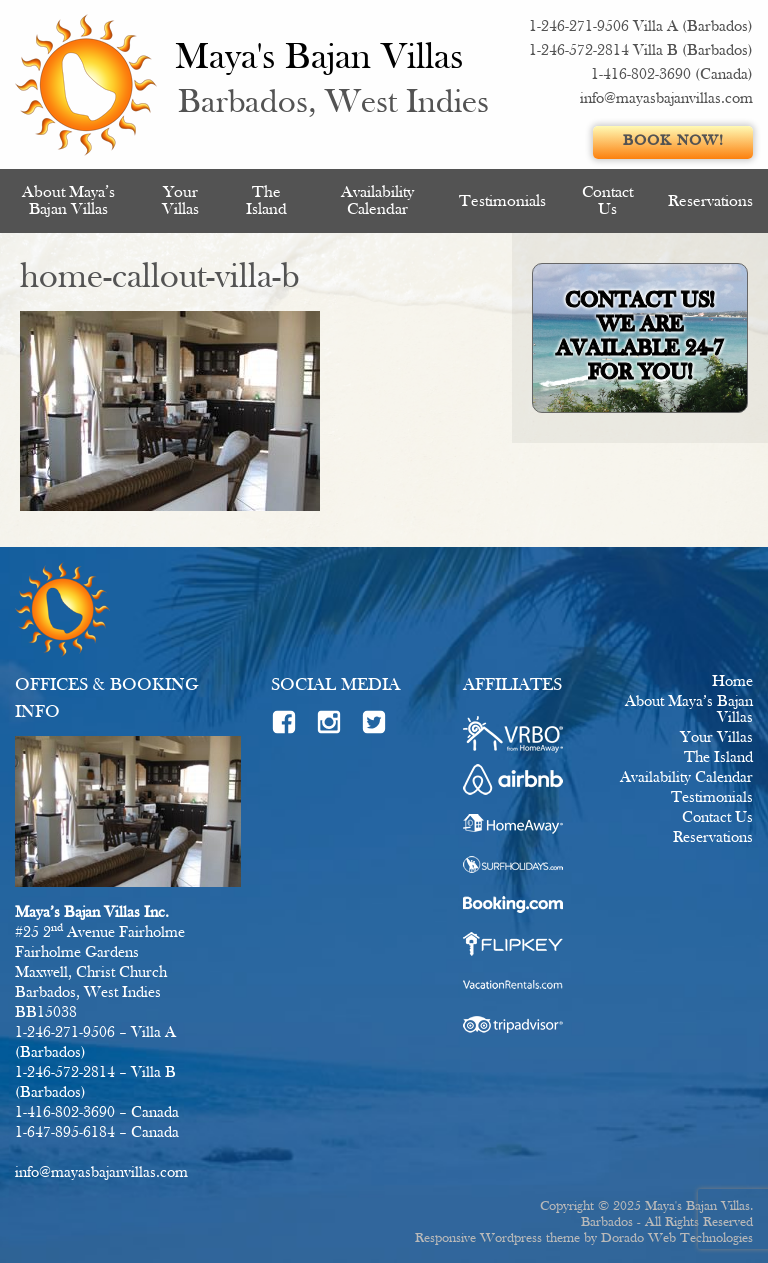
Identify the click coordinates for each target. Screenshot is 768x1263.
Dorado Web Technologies (677, 1238)
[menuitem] (69, 201)
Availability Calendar (377, 201)
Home (732, 682)
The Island (266, 201)
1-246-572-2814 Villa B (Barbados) (641, 51)
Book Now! (673, 141)
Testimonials (502, 201)
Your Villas (180, 201)
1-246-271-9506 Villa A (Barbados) (641, 27)
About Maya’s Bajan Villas (68, 201)
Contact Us (607, 201)
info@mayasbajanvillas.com (666, 99)
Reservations (710, 201)
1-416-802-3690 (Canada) (672, 75)
